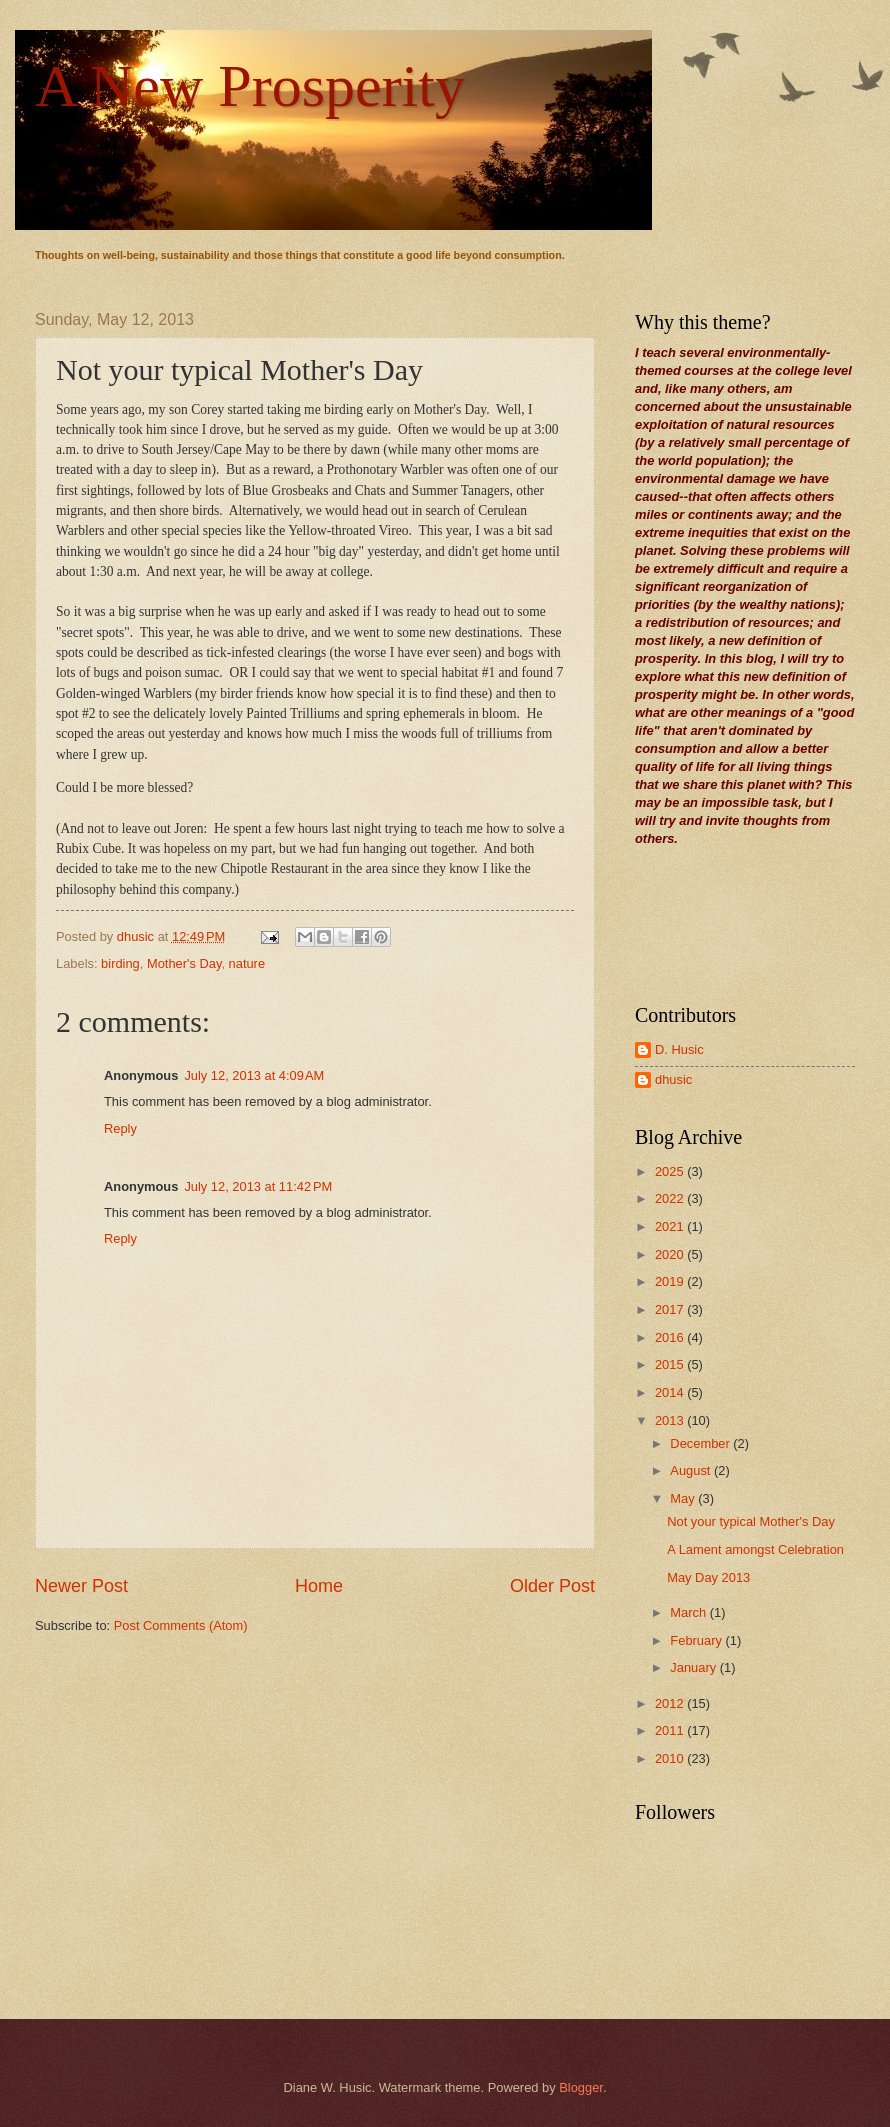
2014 (671, 1392)
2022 (671, 1198)
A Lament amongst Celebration (755, 1549)
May (684, 1498)
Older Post (552, 1586)
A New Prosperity (250, 86)
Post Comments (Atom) (181, 1625)
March (689, 1612)
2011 (671, 1730)
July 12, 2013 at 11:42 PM (258, 1186)
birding (120, 963)
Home (319, 1586)
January (694, 1667)
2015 (671, 1364)
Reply (120, 1128)
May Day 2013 (708, 1577)
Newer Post (81, 1586)
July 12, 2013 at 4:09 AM (254, 1075)
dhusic (673, 1079)
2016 (671, 1337)
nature (247, 963)
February (697, 1640)
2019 (671, 1281)
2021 (671, 1226)
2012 (671, 1703)
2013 (671, 1420)
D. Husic (679, 1049)
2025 (671, 1171)
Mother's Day (184, 963)
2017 (671, 1309)
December (701, 1443)
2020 (671, 1254)
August (692, 1470)
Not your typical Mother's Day (751, 1521)
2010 (671, 1758)
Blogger (581, 2087)
